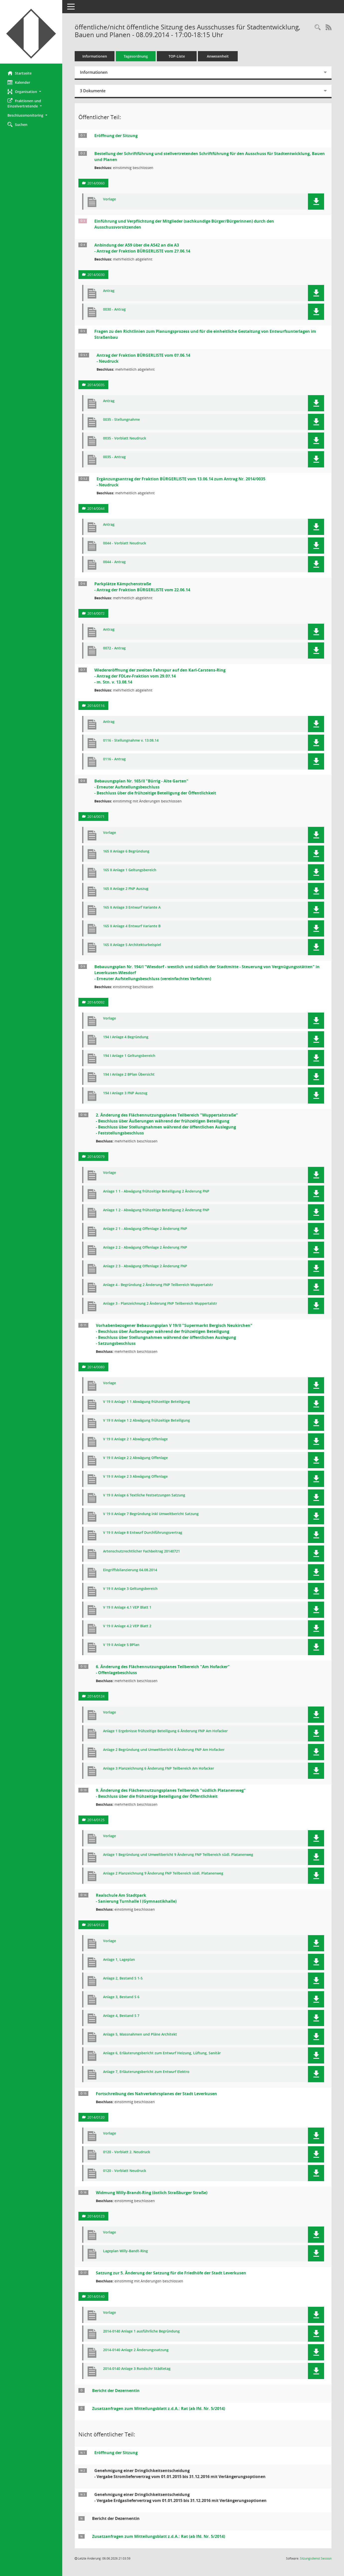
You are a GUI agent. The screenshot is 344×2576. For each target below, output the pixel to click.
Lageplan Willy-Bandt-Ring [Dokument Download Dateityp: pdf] (125, 2251)
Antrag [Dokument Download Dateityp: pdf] (109, 291)
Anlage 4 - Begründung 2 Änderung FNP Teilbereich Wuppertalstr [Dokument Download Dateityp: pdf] (158, 1285)
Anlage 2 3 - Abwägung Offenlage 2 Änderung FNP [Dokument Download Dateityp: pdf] (145, 1266)
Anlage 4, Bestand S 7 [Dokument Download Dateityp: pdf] (121, 2016)
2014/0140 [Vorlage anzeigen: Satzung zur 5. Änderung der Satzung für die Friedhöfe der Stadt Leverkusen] (96, 2296)
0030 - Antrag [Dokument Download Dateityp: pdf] (114, 309)
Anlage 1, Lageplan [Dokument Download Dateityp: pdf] (119, 1960)
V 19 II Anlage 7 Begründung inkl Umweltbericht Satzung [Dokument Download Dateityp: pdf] (151, 1514)
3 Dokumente (93, 90)
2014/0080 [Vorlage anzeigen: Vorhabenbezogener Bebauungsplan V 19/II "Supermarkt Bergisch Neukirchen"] (96, 1367)
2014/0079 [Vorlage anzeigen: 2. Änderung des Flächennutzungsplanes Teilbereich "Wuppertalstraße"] (96, 1156)
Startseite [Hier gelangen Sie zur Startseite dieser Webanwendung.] (19, 73)
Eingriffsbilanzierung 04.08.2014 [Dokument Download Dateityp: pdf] (130, 1570)
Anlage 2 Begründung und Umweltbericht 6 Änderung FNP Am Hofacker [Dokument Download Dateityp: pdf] (164, 1750)
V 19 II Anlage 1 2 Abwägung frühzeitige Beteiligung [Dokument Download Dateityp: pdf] (146, 1420)
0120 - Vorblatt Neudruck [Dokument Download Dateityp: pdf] (124, 2171)
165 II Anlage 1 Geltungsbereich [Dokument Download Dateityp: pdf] (129, 870)
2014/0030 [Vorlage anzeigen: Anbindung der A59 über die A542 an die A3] (96, 274)
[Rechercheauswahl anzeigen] (317, 27)
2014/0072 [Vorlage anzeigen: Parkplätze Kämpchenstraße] (96, 613)
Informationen (94, 56)
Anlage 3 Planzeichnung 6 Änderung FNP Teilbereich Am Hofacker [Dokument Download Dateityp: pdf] (158, 1768)
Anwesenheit (218, 56)
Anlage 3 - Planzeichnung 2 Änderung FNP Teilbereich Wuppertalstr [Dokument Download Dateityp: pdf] (160, 1303)
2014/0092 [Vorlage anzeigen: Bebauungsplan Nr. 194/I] (96, 1002)
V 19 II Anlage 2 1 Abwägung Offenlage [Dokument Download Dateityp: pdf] (135, 1439)
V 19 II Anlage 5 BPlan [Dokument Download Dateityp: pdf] (121, 1645)
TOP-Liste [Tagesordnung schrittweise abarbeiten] (177, 56)
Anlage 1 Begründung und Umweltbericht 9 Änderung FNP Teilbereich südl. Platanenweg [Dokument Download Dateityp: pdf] (178, 1855)
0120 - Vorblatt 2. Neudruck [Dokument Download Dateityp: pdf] (126, 2152)
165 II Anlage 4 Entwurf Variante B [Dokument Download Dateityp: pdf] (132, 926)
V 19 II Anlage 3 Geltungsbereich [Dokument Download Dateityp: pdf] (130, 1589)
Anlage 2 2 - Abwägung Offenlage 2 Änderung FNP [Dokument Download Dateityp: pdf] (145, 1247)
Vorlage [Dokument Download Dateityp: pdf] (109, 199)
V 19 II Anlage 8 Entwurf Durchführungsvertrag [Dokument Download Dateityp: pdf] (142, 1533)
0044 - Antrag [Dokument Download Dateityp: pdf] (114, 562)
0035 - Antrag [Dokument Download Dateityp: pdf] (114, 457)
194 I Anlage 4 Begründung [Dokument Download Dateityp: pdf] (125, 1037)
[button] (31, 91)
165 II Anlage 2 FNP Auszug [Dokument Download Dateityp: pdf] (125, 889)
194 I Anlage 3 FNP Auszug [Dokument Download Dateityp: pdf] (125, 1093)
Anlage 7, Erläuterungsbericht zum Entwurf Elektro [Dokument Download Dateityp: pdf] (146, 2072)
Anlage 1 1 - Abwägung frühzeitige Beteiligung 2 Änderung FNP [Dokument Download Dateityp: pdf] (156, 1191)
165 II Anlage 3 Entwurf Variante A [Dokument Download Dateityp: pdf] (132, 907)
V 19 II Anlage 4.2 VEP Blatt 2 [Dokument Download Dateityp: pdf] (127, 1626)
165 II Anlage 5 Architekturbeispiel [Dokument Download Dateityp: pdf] (132, 945)
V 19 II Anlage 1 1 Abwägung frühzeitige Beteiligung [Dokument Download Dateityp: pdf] (146, 1402)
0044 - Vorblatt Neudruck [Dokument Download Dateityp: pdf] (124, 543)
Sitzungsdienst (316, 2558)
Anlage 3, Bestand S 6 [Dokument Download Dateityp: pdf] (121, 1997)
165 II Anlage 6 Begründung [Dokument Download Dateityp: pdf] (126, 851)
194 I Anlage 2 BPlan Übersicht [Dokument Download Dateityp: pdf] (129, 1074)
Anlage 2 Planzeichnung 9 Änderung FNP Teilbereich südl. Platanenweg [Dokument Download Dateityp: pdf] (163, 1873)
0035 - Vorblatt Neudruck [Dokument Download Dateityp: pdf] (124, 438)
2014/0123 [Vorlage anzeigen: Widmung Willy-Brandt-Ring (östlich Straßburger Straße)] (96, 2216)
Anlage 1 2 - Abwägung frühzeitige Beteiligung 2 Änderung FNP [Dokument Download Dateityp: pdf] (156, 1210)
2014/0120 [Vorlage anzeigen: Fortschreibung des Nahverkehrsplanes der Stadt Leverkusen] (96, 2117)
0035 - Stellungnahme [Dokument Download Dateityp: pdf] (121, 420)
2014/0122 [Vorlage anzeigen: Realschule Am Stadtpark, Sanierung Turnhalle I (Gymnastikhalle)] (96, 1924)
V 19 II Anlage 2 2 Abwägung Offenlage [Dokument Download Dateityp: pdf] (135, 1458)
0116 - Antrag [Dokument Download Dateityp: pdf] (114, 759)
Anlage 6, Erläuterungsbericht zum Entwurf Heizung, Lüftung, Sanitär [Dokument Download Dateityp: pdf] (162, 2053)
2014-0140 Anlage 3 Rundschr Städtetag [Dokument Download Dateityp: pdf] (137, 2369)
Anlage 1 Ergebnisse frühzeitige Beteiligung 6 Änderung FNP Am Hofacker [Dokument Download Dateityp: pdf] (165, 1731)
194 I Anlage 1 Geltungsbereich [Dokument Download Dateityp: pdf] (129, 1056)
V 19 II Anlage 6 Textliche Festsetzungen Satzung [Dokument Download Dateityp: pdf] (144, 1495)
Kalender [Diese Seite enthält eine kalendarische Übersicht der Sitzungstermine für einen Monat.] (18, 82)
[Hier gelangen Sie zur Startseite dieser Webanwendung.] (31, 34)
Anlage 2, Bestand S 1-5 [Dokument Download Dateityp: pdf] (123, 1978)
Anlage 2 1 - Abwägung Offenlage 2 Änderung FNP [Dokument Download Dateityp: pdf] (145, 1229)
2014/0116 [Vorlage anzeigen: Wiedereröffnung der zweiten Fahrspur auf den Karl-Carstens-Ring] (96, 705)
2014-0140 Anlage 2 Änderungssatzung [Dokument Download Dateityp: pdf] (136, 2350)
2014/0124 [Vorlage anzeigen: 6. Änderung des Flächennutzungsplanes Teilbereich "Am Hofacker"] (96, 1696)
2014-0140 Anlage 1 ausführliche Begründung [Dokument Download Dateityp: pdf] (141, 2331)
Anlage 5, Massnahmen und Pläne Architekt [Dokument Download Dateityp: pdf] (140, 2034)
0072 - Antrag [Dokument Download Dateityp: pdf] (114, 648)
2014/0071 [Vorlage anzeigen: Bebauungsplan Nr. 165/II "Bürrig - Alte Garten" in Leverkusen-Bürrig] (96, 816)
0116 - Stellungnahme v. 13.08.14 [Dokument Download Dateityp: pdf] (131, 740)
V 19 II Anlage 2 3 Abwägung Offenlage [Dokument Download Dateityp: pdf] (135, 1476)
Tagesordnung (136, 56)
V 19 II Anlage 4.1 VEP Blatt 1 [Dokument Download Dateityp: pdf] (127, 1607)
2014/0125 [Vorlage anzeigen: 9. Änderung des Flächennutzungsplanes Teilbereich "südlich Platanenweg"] (96, 1819)
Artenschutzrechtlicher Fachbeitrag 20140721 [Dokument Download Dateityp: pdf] (141, 1551)
